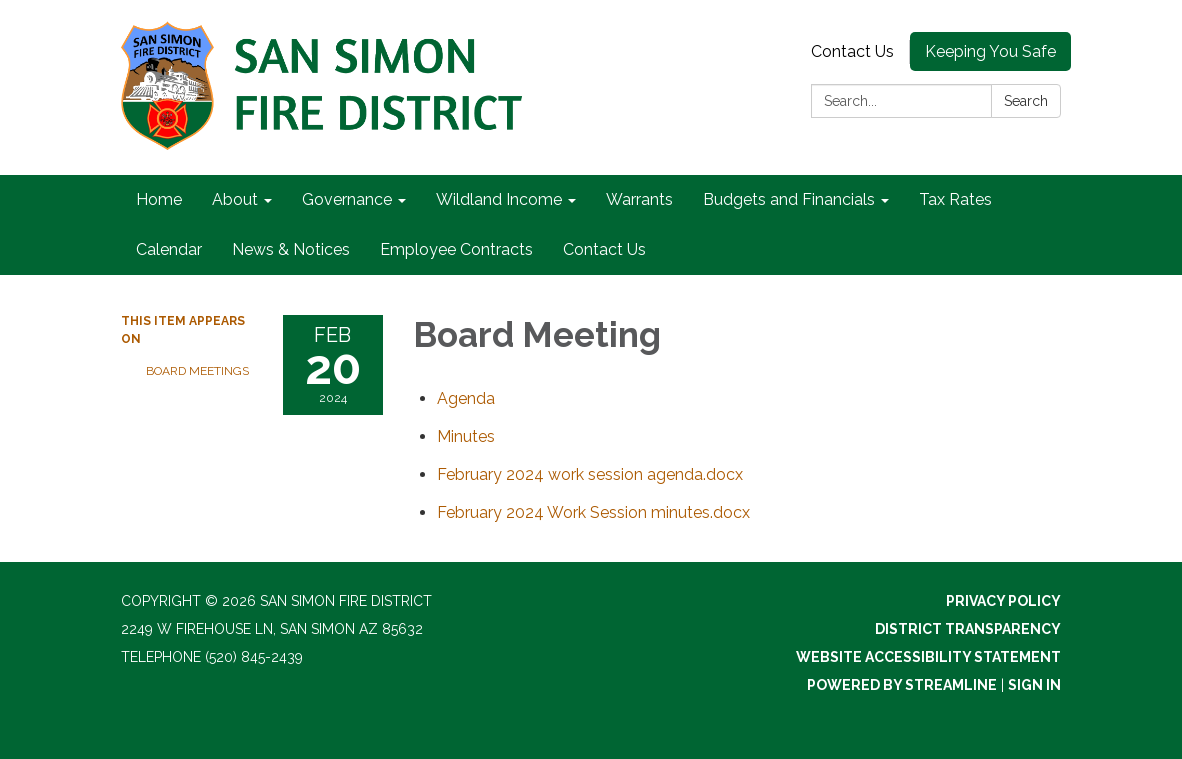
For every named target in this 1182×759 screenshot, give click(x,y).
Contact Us (852, 51)
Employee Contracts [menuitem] (456, 249)
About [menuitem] (235, 199)
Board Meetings (197, 371)
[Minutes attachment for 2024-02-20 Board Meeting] (466, 436)
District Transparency (968, 629)
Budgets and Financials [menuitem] (789, 199)
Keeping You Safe (990, 51)
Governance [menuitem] (347, 199)
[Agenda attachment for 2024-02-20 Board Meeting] (466, 398)
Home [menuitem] (159, 199)
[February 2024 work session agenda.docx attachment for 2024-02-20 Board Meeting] (590, 474)
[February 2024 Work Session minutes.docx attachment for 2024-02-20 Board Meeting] (593, 512)
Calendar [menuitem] (169, 249)
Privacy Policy (1003, 601)
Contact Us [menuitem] (604, 249)
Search (1026, 101)
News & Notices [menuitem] (291, 249)
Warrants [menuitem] (639, 199)
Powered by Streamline (902, 685)
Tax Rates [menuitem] (955, 199)
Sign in (1034, 685)
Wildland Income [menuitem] (499, 199)
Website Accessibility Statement (928, 657)
